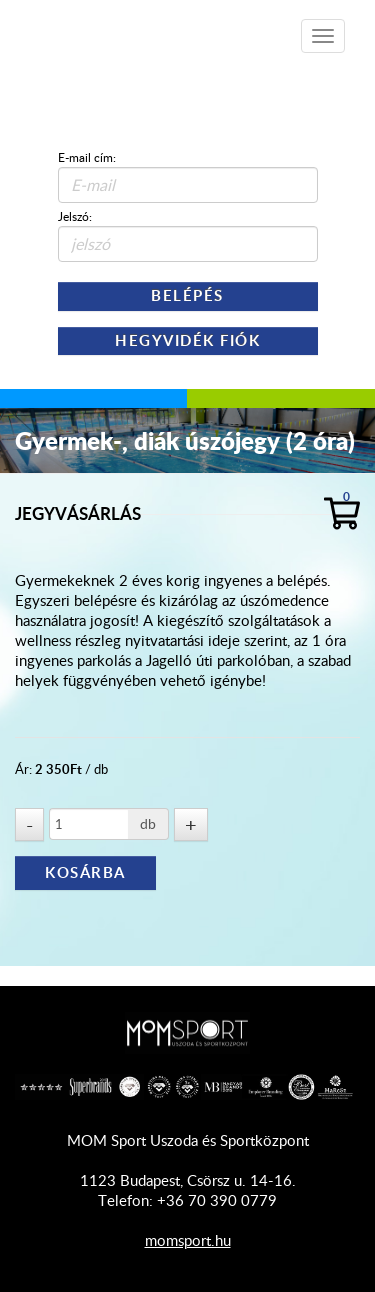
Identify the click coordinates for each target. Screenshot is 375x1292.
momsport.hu (188, 1240)
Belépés (187, 295)
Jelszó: (75, 216)
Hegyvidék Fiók (187, 340)
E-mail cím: (87, 157)
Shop (130, 29)
